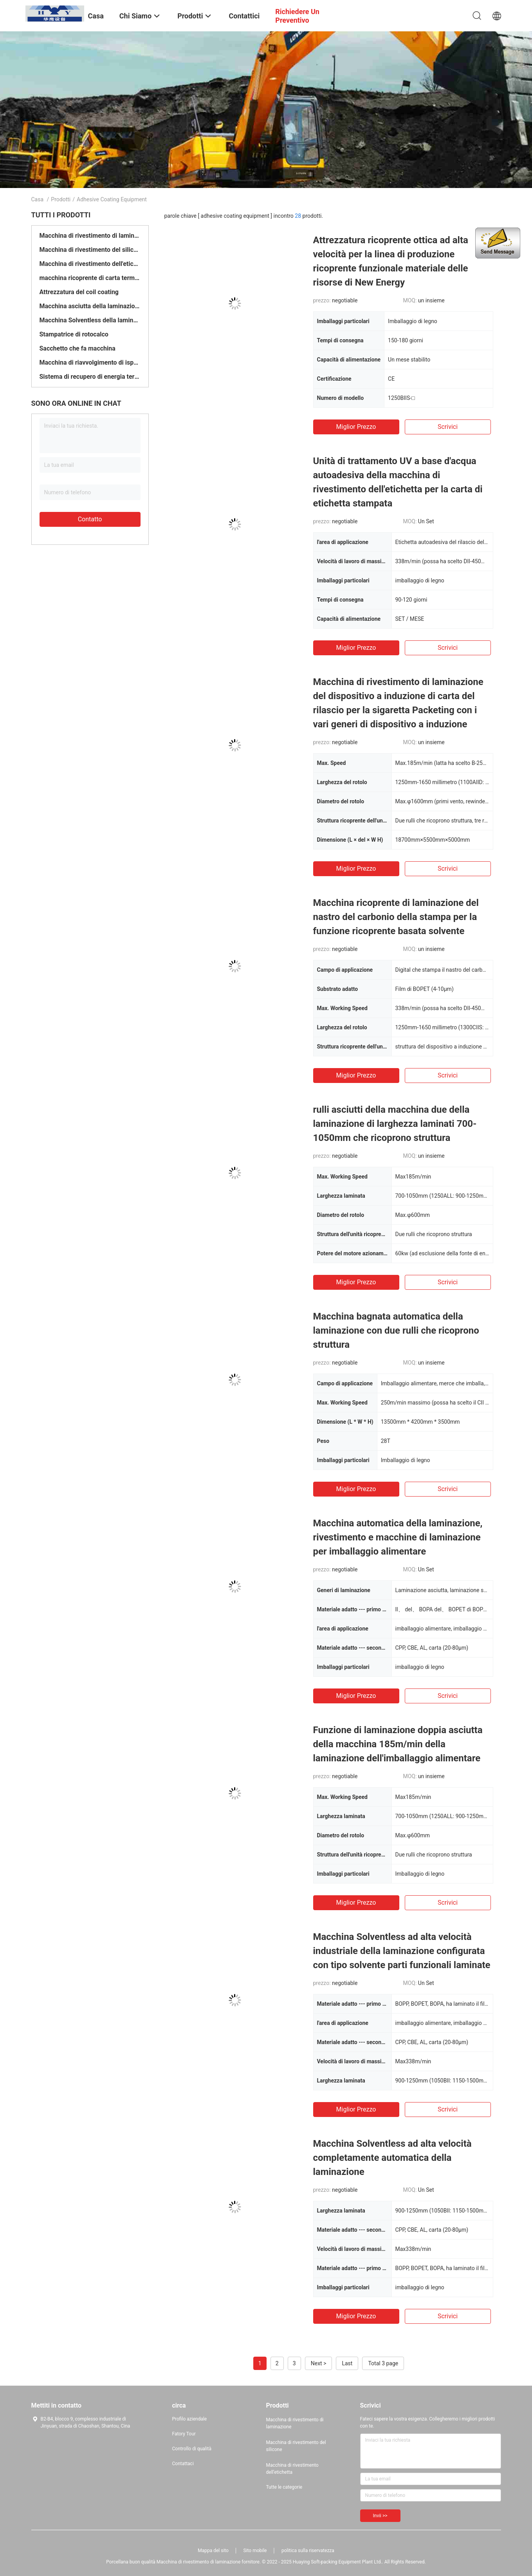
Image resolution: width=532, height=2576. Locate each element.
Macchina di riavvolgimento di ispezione (90, 362)
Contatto (90, 519)
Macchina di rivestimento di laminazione (90, 235)
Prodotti (60, 199)
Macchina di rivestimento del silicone (90, 249)
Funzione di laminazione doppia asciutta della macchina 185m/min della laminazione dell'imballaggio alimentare (398, 1744)
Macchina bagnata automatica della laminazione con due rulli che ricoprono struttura (396, 1330)
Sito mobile (255, 2550)
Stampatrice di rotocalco (74, 334)
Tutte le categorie (284, 2487)
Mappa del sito (213, 2550)
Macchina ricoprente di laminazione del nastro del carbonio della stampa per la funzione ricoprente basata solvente (396, 916)
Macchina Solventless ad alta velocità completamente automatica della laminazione (392, 2157)
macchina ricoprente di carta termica (90, 278)
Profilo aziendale (189, 2419)
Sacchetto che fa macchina (77, 348)
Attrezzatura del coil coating (79, 292)
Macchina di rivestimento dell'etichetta (90, 264)
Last (347, 2363)
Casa (37, 199)
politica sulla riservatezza (307, 2550)
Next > (318, 2363)
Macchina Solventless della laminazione (90, 320)
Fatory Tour (184, 2434)
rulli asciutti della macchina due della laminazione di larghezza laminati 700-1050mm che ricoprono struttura (395, 1123)
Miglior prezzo (356, 426)
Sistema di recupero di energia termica (90, 376)
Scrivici (448, 426)
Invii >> (380, 2515)
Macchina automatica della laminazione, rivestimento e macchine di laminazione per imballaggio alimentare (398, 1537)
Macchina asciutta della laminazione (90, 306)
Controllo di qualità (192, 2448)
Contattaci (183, 2463)
